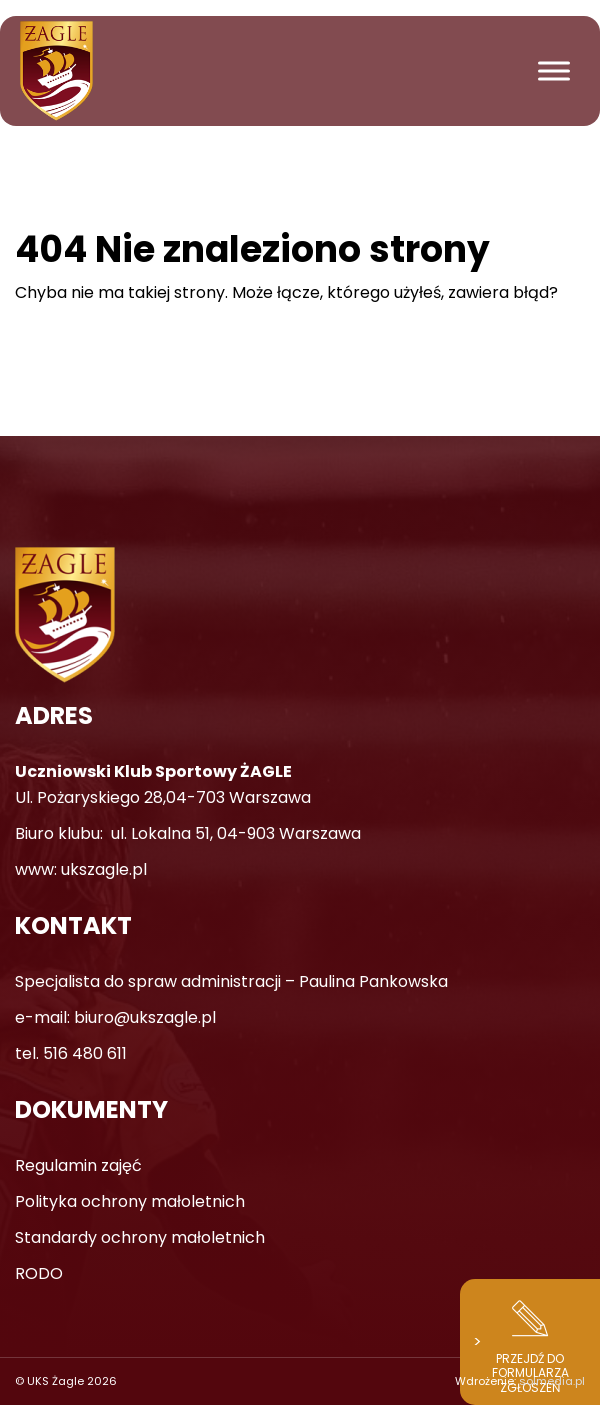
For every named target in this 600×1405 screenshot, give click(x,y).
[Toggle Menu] (554, 70)
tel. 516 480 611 (71, 1053)
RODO (39, 1273)
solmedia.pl (552, 1381)
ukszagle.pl (104, 869)
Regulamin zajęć (78, 1165)
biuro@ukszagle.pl (145, 1017)
